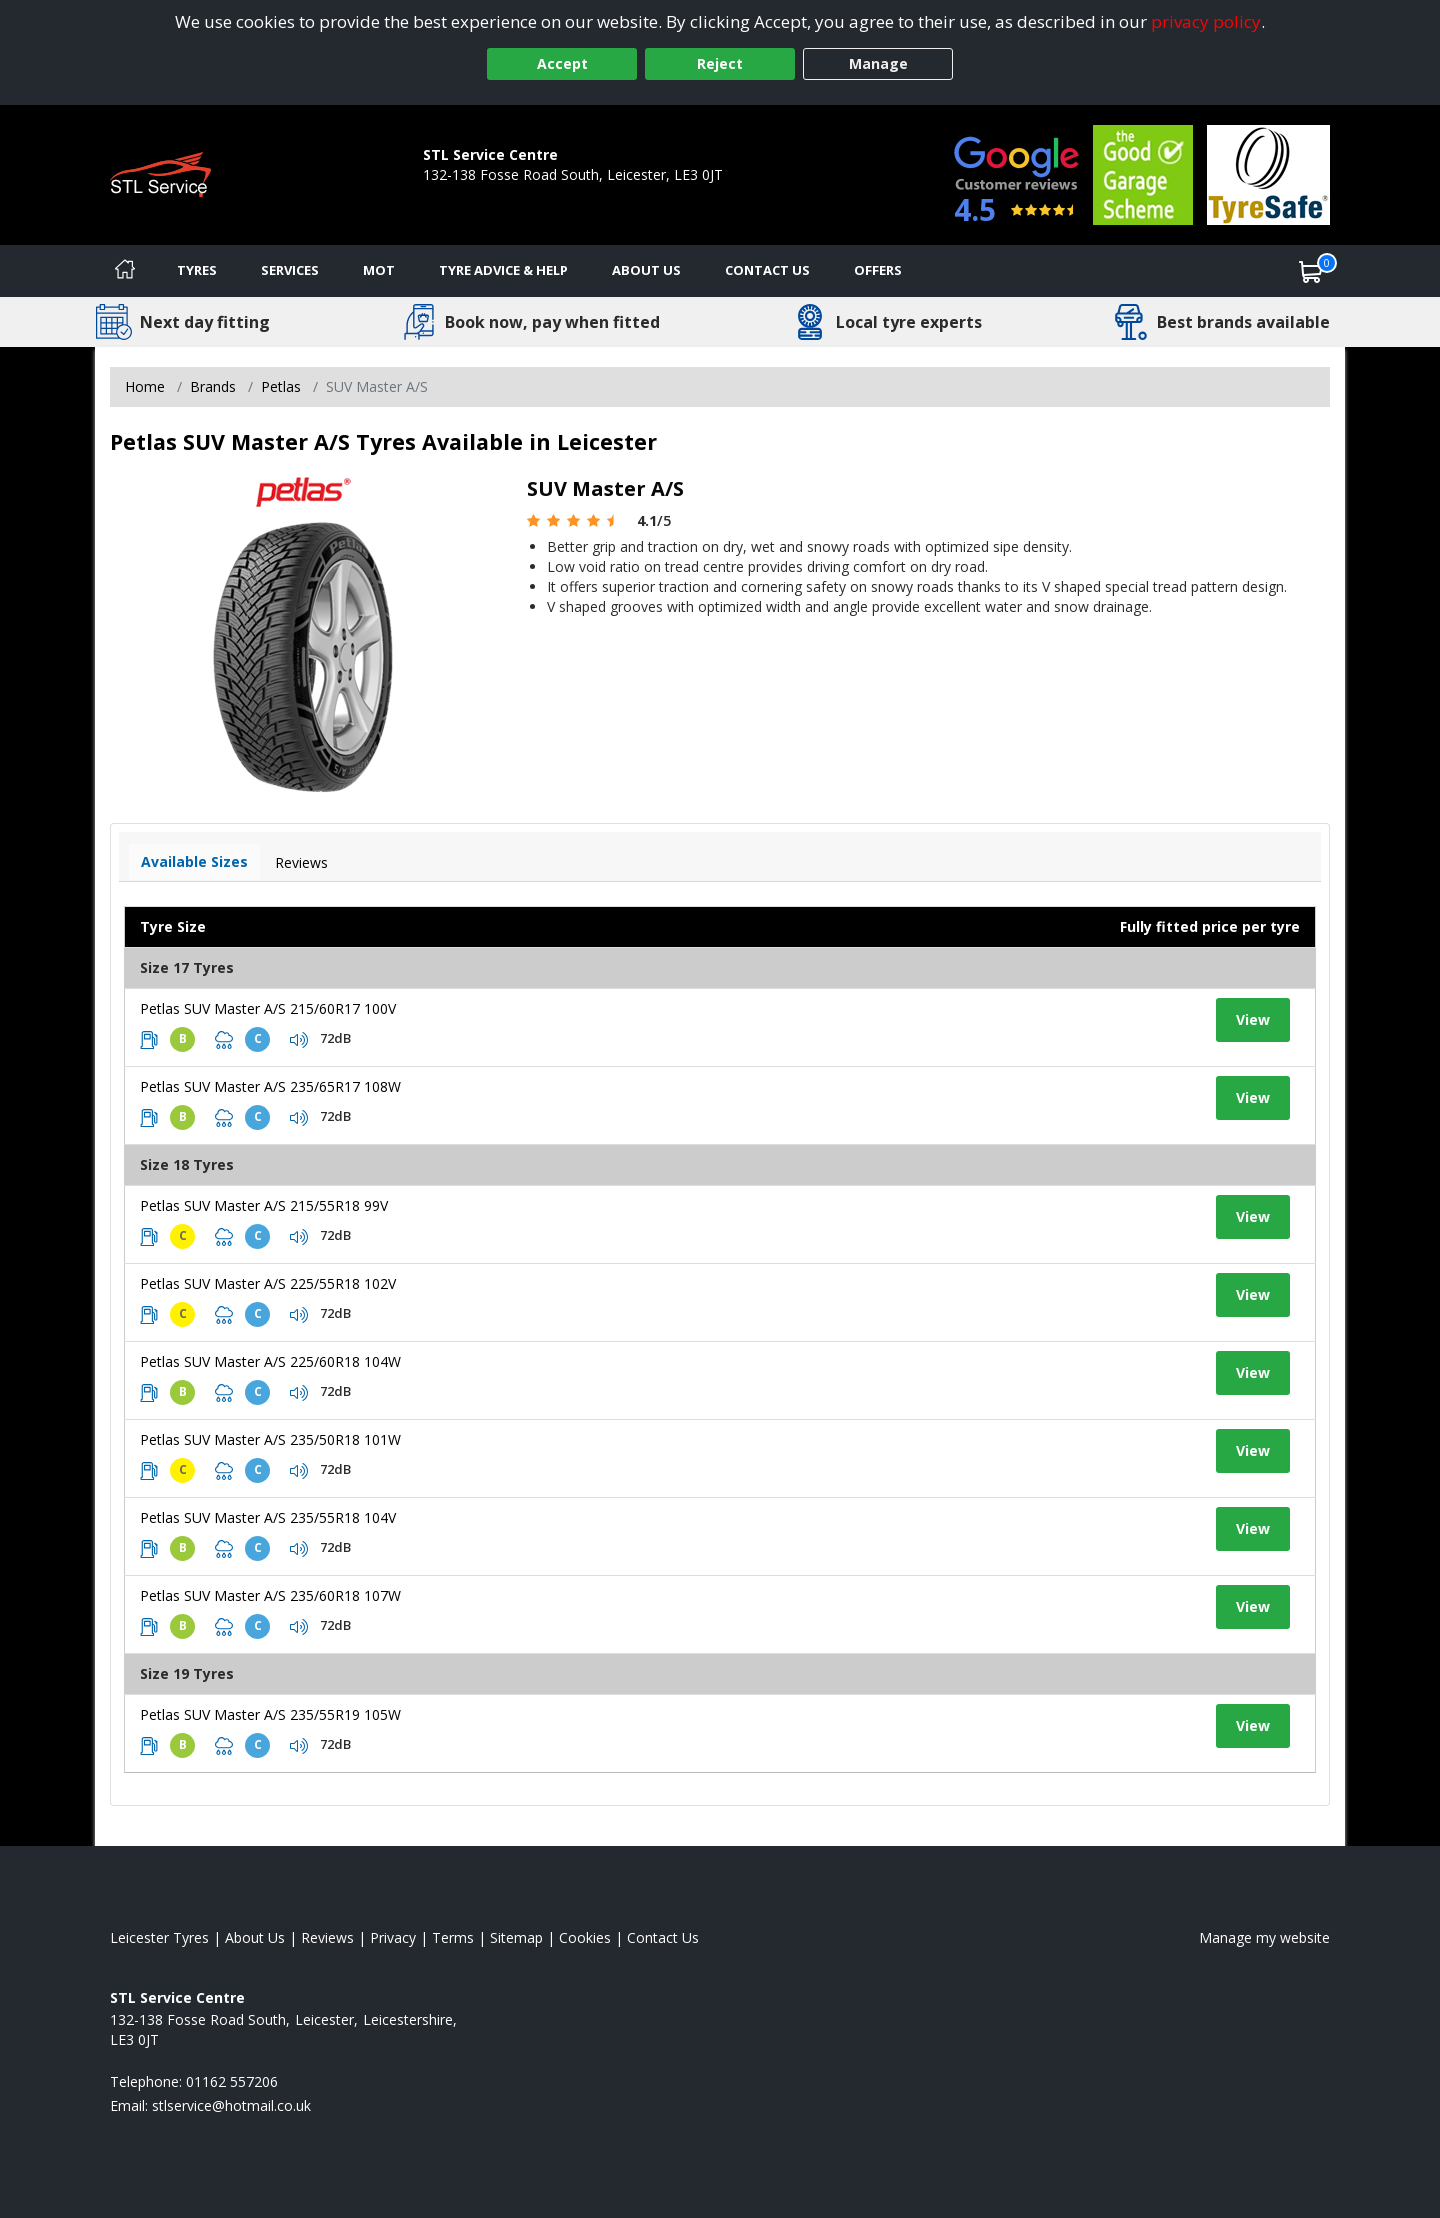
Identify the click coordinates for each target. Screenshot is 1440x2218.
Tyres (197, 270)
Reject (720, 63)
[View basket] (1311, 271)
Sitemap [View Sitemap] (516, 1937)
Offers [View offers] (878, 270)
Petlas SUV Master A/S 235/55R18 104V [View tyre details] (268, 1517)
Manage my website (1264, 1937)
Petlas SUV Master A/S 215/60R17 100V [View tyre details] (268, 1008)
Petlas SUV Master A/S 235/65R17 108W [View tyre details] (270, 1086)
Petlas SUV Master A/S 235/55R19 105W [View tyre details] (270, 1714)
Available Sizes (194, 861)
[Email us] (231, 2105)
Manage (878, 63)
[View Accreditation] (1143, 173)
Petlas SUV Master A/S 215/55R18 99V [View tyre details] (264, 1205)
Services (290, 270)
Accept (562, 63)
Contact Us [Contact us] (767, 270)
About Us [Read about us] (255, 1937)
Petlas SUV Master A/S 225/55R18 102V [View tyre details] (268, 1283)
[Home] (125, 271)
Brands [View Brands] (213, 386)
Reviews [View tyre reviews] (301, 862)
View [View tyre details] (1253, 1019)
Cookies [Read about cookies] (585, 1937)
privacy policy (1206, 21)
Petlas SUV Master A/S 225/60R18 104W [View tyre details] (270, 1361)
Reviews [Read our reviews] (327, 1937)
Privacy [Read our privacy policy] (393, 1937)
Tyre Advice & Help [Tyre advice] (503, 270)
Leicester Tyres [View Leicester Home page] (159, 1937)
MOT (379, 270)
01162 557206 (469, 194)
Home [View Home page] (145, 386)
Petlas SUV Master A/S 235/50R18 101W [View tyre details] (270, 1439)
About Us (646, 270)
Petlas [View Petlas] (281, 386)
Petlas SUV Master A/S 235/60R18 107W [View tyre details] (270, 1595)
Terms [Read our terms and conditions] (453, 1937)
